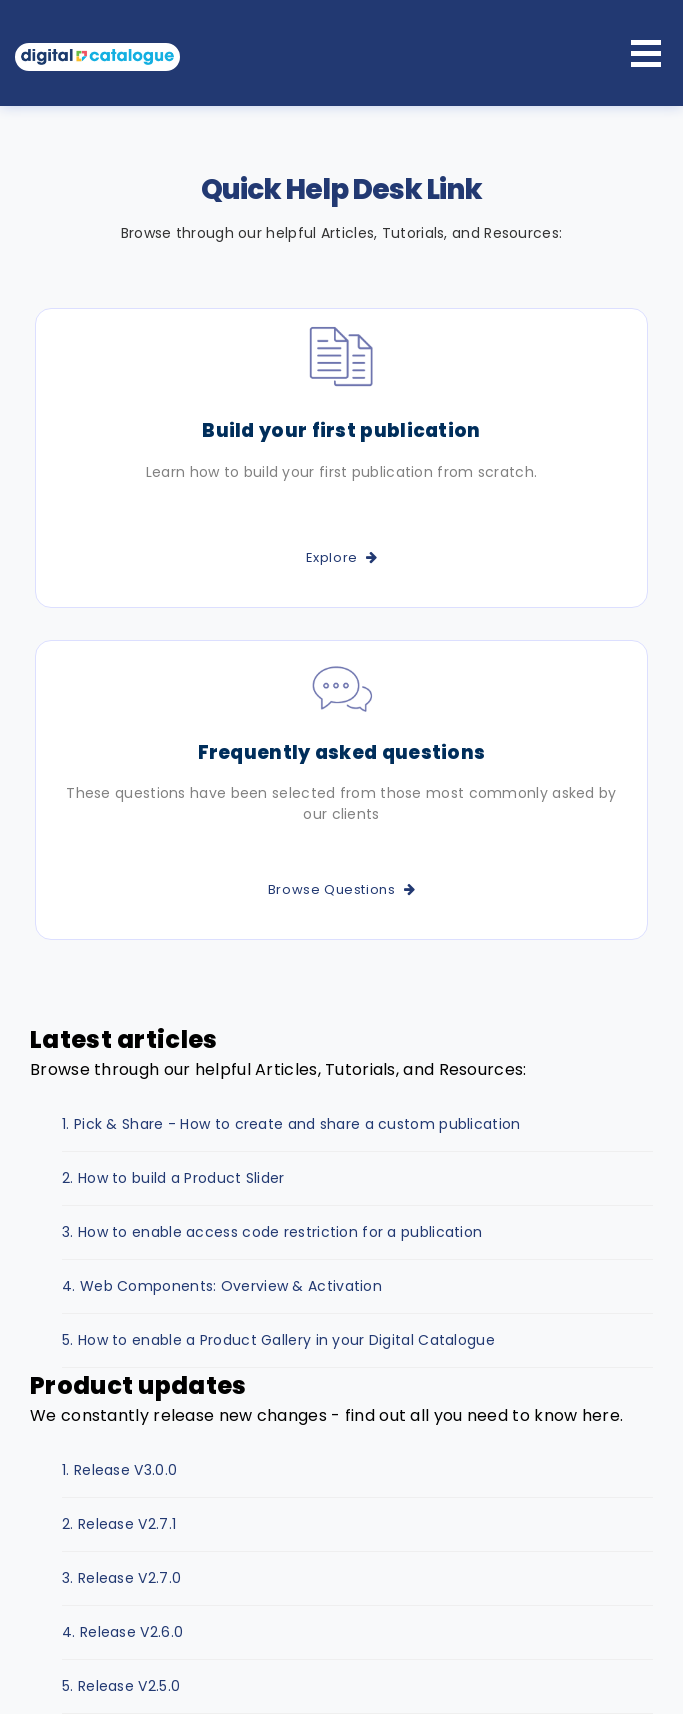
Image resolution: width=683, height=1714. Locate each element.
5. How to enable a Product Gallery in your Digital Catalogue (278, 1340)
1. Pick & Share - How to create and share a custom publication (291, 1124)
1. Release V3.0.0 (119, 1470)
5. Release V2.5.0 (121, 1686)
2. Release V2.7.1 (119, 1524)
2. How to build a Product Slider (173, 1178)
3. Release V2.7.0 (121, 1578)
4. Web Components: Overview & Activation (222, 1286)
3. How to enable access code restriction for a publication (272, 1232)
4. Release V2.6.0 (122, 1632)
